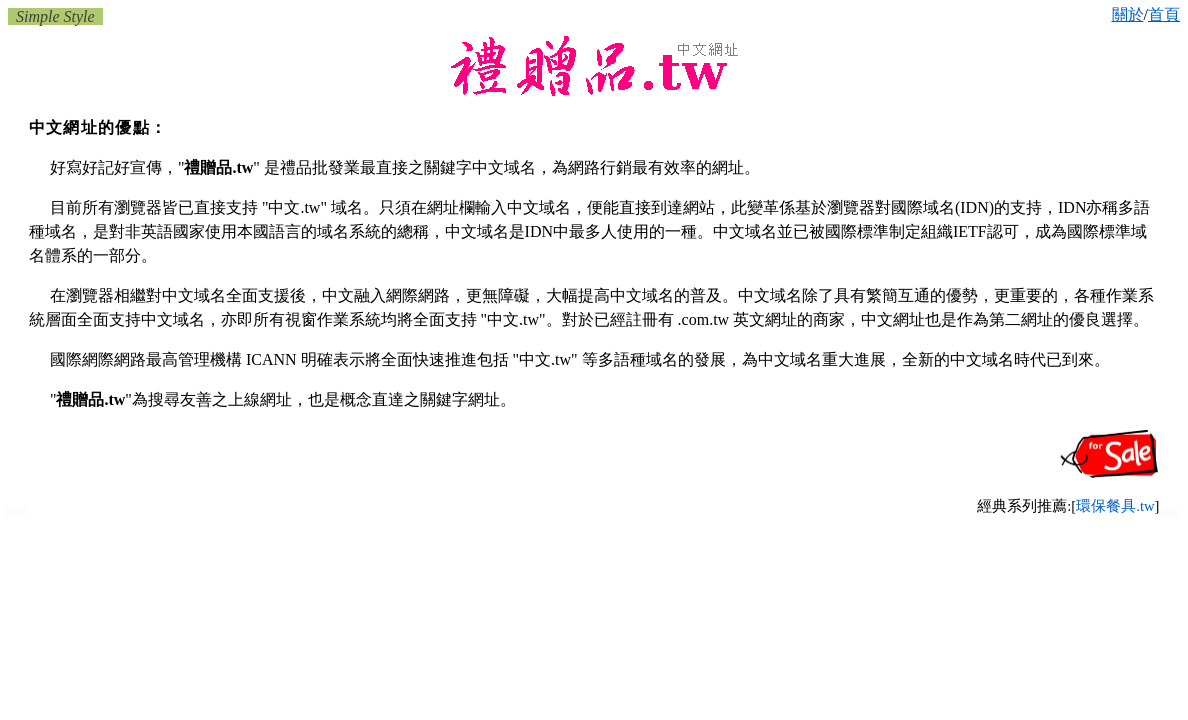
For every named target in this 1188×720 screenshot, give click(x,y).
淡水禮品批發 (1169, 517)
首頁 (1164, 14)
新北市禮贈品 (16, 515)
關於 (1128, 14)
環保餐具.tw (1115, 506)
